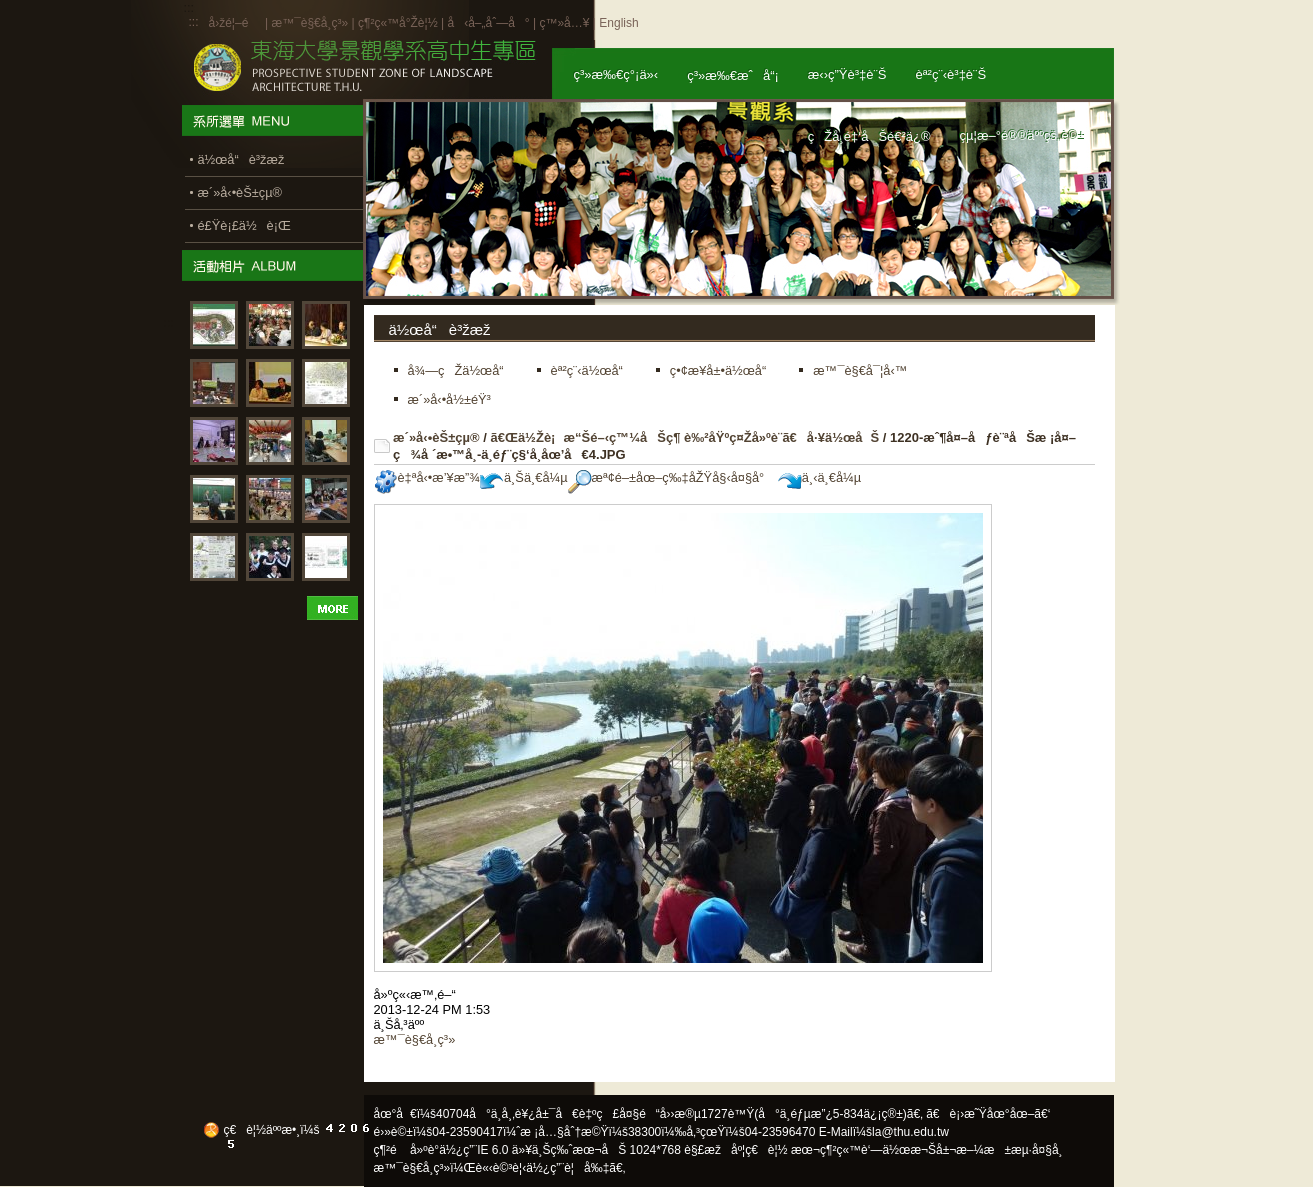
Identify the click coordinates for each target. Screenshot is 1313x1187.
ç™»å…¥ (564, 23)
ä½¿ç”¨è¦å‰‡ (567, 1168)
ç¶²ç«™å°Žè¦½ (398, 23)
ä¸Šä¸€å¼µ (524, 477)
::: (194, 22)
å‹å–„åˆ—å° (488, 23)
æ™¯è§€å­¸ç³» (311, 23)
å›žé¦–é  (235, 23)
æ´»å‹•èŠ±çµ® (436, 437)
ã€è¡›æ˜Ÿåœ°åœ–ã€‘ (988, 1114)
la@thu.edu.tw (910, 1132)
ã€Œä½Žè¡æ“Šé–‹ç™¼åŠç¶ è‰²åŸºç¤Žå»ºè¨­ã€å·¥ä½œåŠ (684, 437)
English (618, 23)
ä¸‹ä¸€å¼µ (819, 477)
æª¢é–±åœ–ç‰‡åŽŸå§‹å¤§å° (671, 477)
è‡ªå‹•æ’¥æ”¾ (427, 477)
